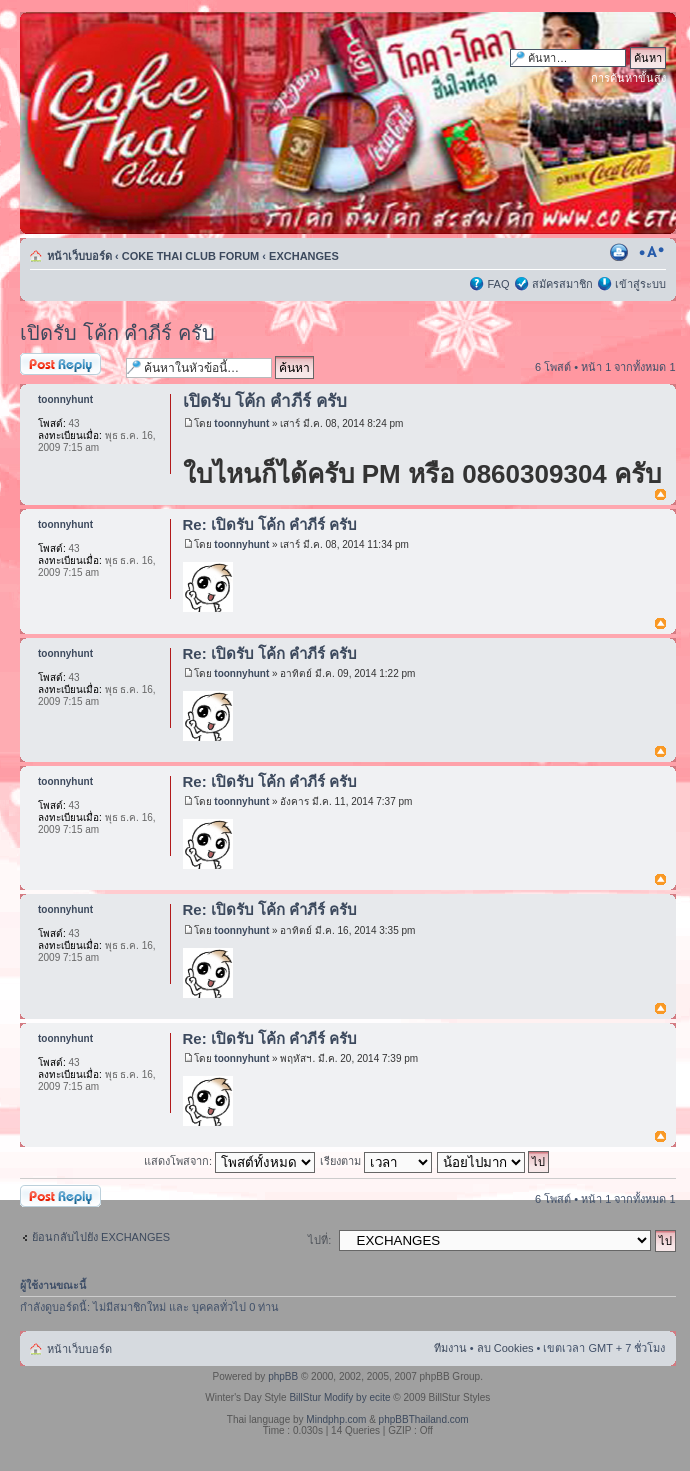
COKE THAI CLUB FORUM (191, 256)
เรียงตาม (376, 1161)
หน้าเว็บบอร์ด (79, 256)
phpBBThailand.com (424, 1419)
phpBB (283, 1376)
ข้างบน (660, 495)
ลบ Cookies (505, 1348)
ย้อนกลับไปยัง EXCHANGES (101, 1237)
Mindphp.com (336, 1419)
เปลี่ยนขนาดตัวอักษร (651, 252)
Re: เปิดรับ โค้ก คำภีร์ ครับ (270, 524)
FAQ (498, 284)
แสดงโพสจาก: (229, 1161)
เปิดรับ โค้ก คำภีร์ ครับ (117, 333)
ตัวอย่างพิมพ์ (621, 252)
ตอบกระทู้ (68, 365)
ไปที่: (319, 1240)
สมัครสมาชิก (562, 284)
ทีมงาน (450, 1348)
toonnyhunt (241, 423)
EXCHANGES (304, 256)
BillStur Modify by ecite (339, 1397)
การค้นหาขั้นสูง (628, 78)
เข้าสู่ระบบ (640, 284)
